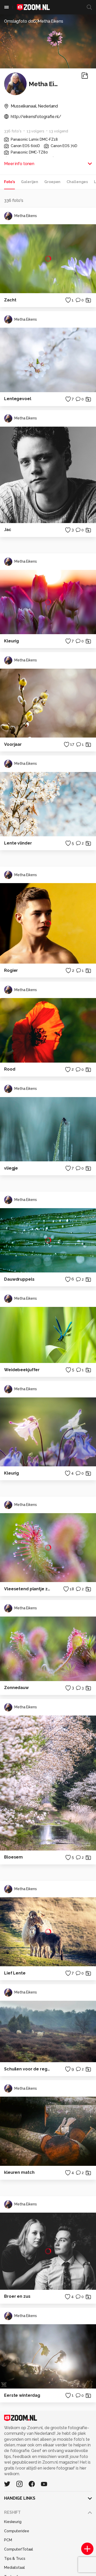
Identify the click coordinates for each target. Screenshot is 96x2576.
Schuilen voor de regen (27, 2069)
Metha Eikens (20, 216)
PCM (8, 2540)
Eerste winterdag (22, 2395)
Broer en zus (17, 2296)
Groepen (52, 182)
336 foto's (13, 131)
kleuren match (19, 2172)
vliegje (11, 1168)
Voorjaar (13, 744)
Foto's (9, 182)
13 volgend (58, 131)
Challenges (77, 182)
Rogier (11, 970)
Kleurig (11, 641)
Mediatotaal (14, 2567)
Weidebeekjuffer (22, 1369)
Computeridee (16, 2531)
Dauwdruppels (19, 1279)
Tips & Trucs (14, 2558)
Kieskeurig (13, 2522)
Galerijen (29, 182)
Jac (7, 529)
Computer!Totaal (18, 2549)
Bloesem (13, 1857)
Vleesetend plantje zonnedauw (27, 1588)
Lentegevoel (17, 398)
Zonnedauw (16, 1687)
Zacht (10, 300)
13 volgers (35, 131)
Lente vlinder (18, 843)
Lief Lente (15, 1973)
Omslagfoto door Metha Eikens (33, 21)
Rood (9, 1069)
